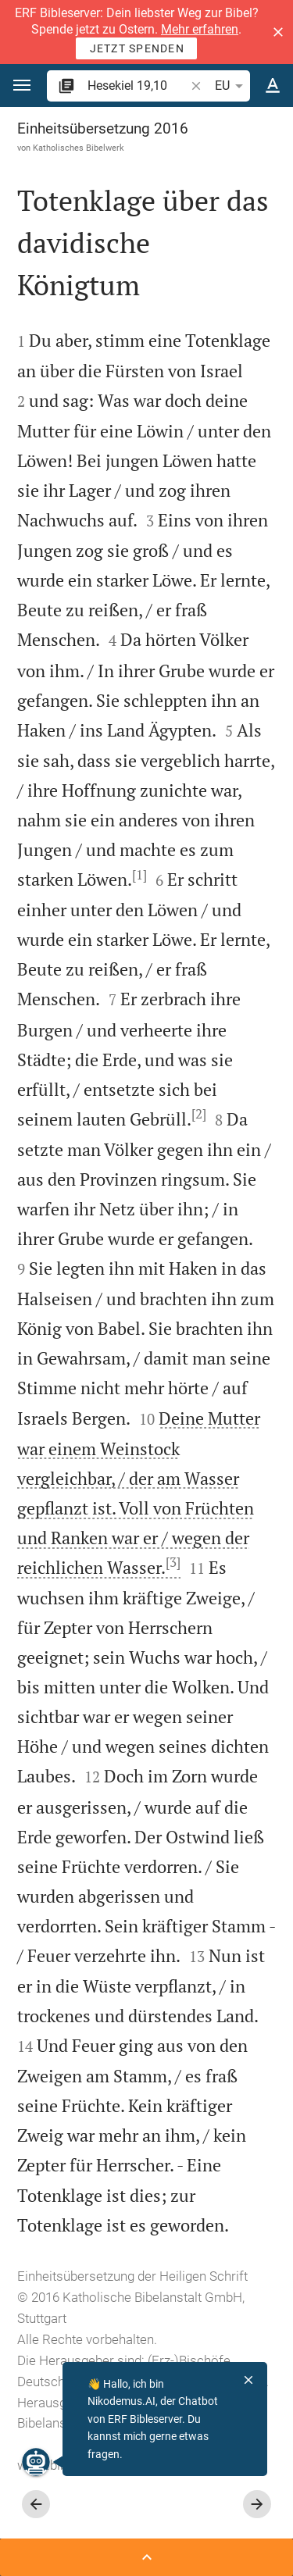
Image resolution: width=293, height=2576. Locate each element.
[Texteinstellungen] (272, 86)
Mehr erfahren (199, 29)
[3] (173, 1562)
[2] (198, 1113)
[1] (139, 874)
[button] (278, 32)
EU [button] (231, 86)
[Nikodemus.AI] (36, 2462)
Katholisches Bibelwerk (78, 147)
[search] (137, 85)
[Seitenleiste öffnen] (146, 2557)
